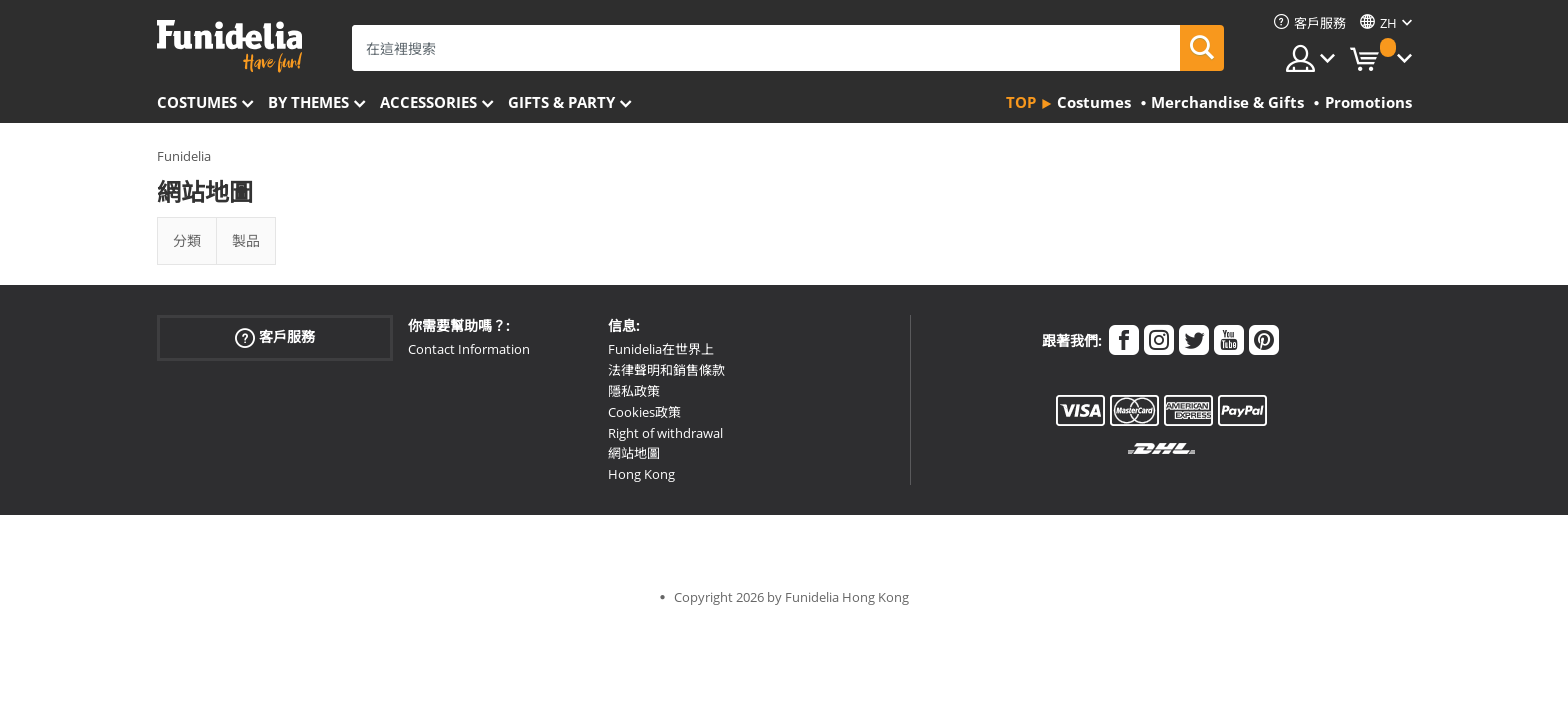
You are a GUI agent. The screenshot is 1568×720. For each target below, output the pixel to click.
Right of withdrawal (665, 433)
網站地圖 (634, 453)
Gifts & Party (561, 102)
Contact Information (469, 349)
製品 (246, 240)
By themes (308, 102)
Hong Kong (641, 474)
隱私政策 (634, 391)
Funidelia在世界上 (661, 349)
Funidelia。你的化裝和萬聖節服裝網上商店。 (229, 46)
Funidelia (184, 156)
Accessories (428, 102)
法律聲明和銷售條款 (666, 370)
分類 (187, 240)
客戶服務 (275, 337)
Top (1021, 102)
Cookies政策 (644, 412)
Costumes (197, 102)
